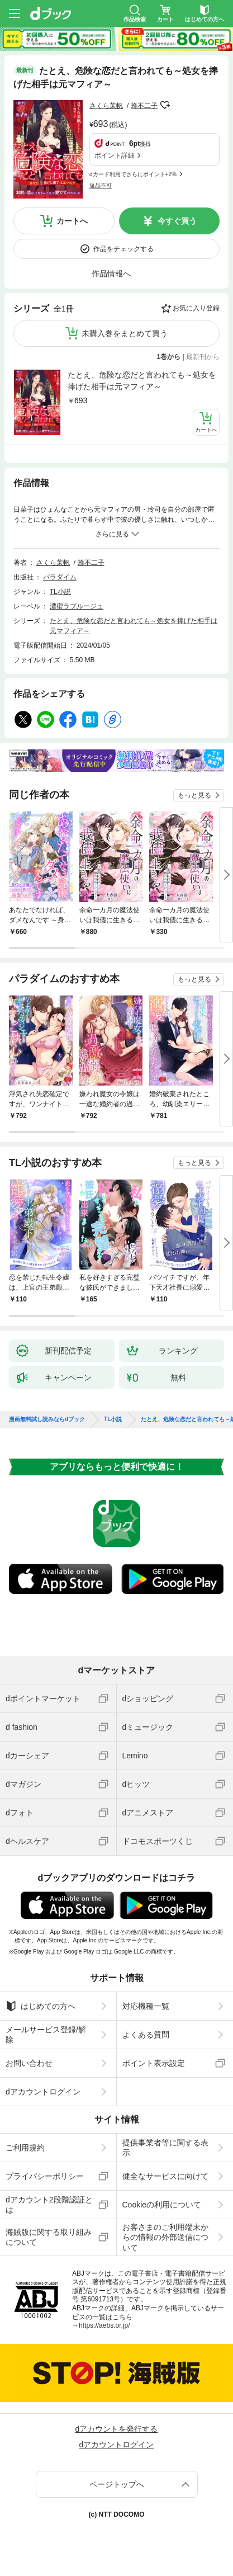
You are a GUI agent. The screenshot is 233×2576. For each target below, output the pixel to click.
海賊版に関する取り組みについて (49, 2237)
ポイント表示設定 (153, 2063)
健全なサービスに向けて (165, 2176)
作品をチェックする (123, 249)
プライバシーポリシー (45, 2176)
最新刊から (203, 356)
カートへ (72, 220)
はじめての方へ (40, 2006)
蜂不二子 (144, 106)
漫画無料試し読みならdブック (47, 1419)
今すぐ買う (177, 220)
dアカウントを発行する (116, 2428)
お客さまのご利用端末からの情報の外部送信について (165, 2237)
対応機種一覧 (145, 2006)
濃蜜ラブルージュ (76, 606)
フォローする (165, 105)
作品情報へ (111, 273)
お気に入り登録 (196, 308)
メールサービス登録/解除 (46, 2034)
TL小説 (60, 592)
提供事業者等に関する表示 (165, 2147)
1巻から (169, 356)
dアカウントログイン (43, 2091)
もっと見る (194, 795)
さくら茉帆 (106, 106)
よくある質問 (145, 2034)
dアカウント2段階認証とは (49, 2204)
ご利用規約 (25, 2147)
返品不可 (100, 185)
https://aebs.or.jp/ (104, 2325)
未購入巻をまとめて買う (125, 333)
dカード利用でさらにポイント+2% (133, 174)
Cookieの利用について (162, 2204)
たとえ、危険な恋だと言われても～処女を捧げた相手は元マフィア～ (142, 380)
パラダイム (60, 577)
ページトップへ (116, 2484)
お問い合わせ (29, 2063)
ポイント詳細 (114, 155)
